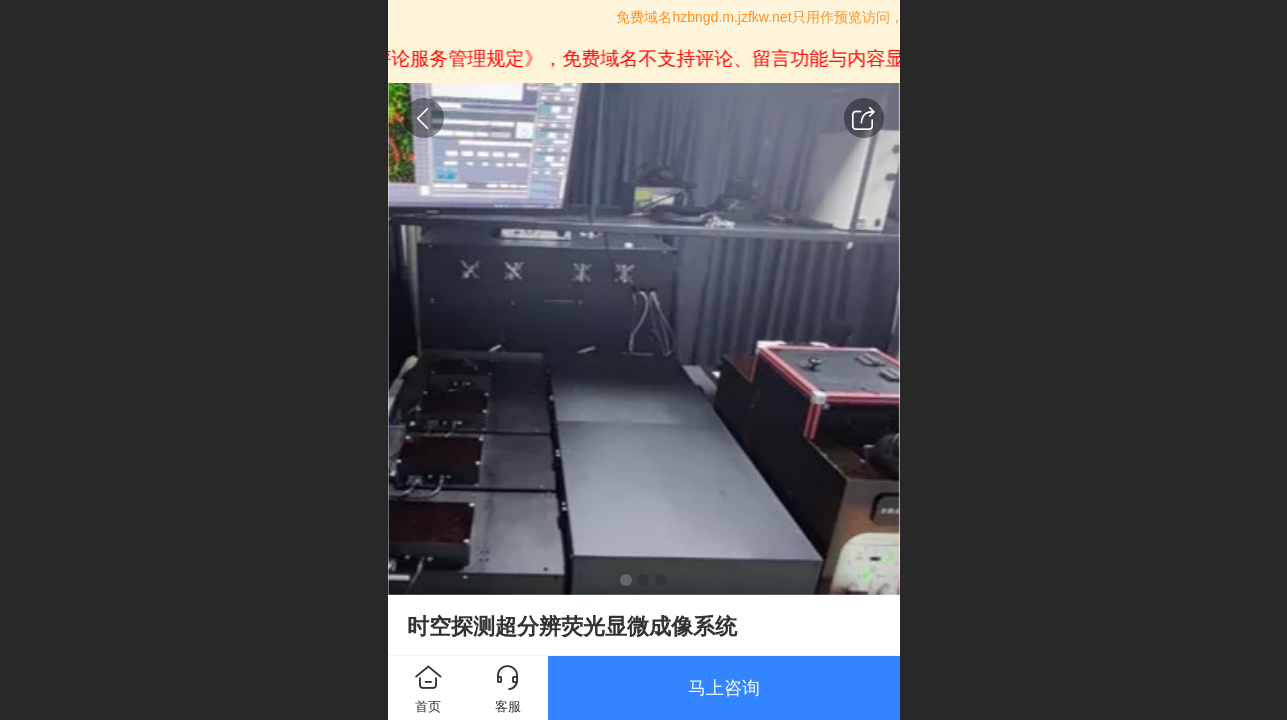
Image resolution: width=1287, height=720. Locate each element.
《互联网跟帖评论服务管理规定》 (404, 58)
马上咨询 (724, 688)
